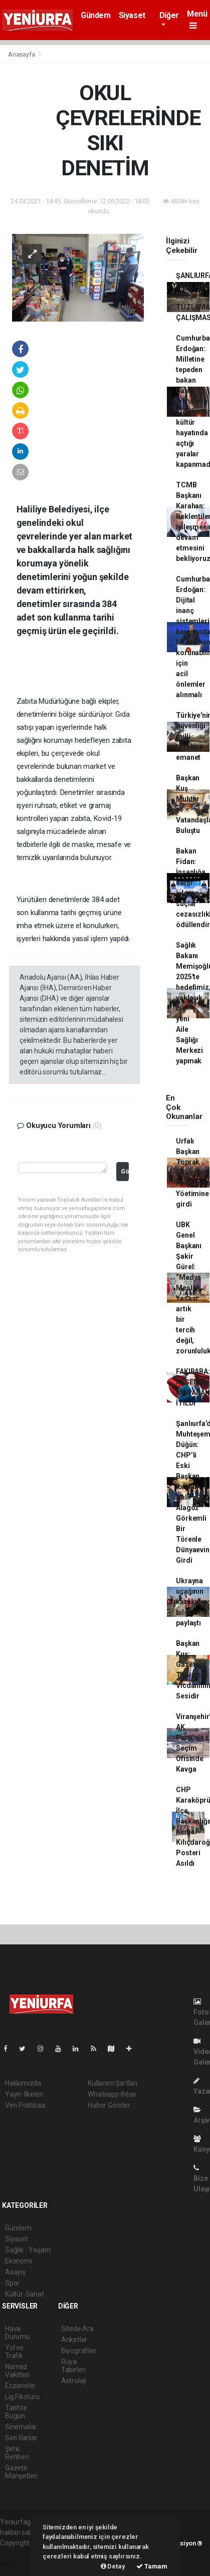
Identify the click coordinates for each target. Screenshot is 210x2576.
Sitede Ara (77, 2329)
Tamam (151, 2566)
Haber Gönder (109, 2105)
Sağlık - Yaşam (28, 2250)
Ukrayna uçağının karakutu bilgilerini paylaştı (191, 1602)
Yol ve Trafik (14, 2352)
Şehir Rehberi (17, 2453)
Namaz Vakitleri (17, 2371)
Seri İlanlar (21, 2438)
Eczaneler (20, 2386)
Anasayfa (22, 54)
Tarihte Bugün (16, 2412)
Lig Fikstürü (22, 2397)
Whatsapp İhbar (112, 2094)
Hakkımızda (23, 2083)
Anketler (74, 2340)
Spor (12, 2283)
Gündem (96, 15)
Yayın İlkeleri (24, 2094)
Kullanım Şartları (112, 2083)
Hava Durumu (17, 2333)
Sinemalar (21, 2427)
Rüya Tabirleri (73, 2366)
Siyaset (132, 15)
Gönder (125, 1171)
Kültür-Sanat (24, 2294)
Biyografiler (79, 2351)
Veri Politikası (25, 2105)
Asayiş (15, 2272)
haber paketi (19, 2553)
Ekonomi (18, 2261)
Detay (113, 2566)
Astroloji (73, 2381)
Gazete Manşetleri (21, 2472)
